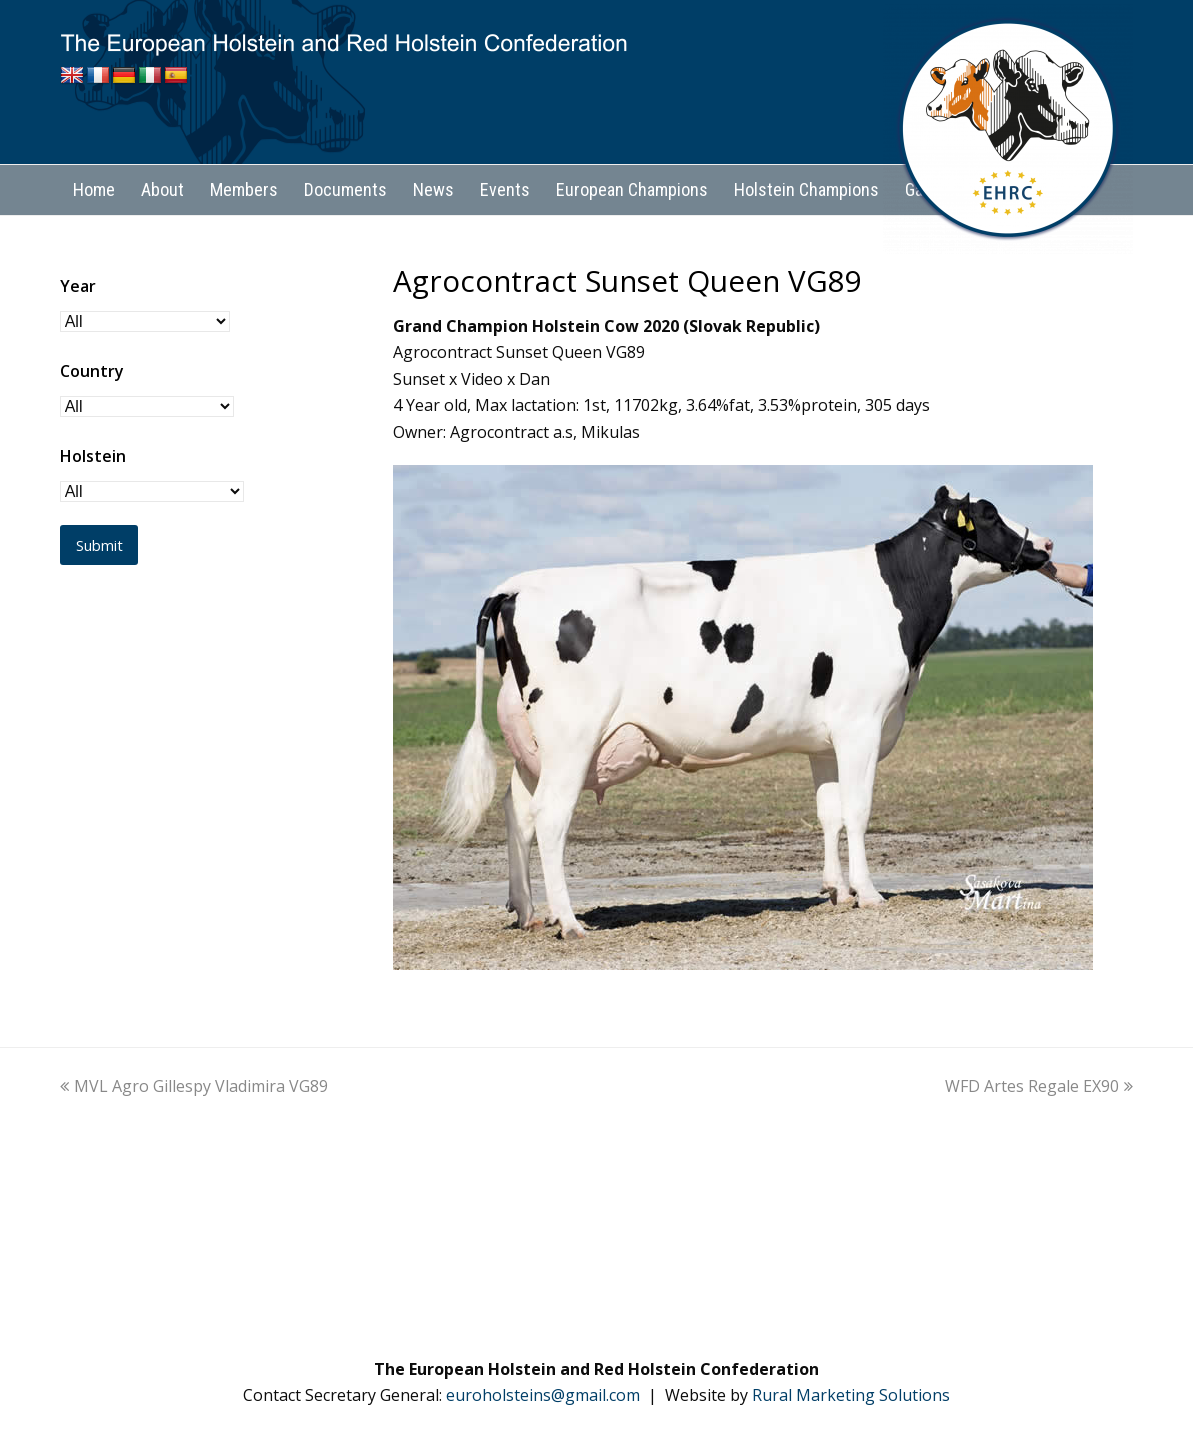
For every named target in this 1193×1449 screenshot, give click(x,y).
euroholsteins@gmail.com (543, 1395)
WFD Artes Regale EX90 (1039, 1086)
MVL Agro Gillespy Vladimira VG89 (194, 1086)
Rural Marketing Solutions (851, 1395)
